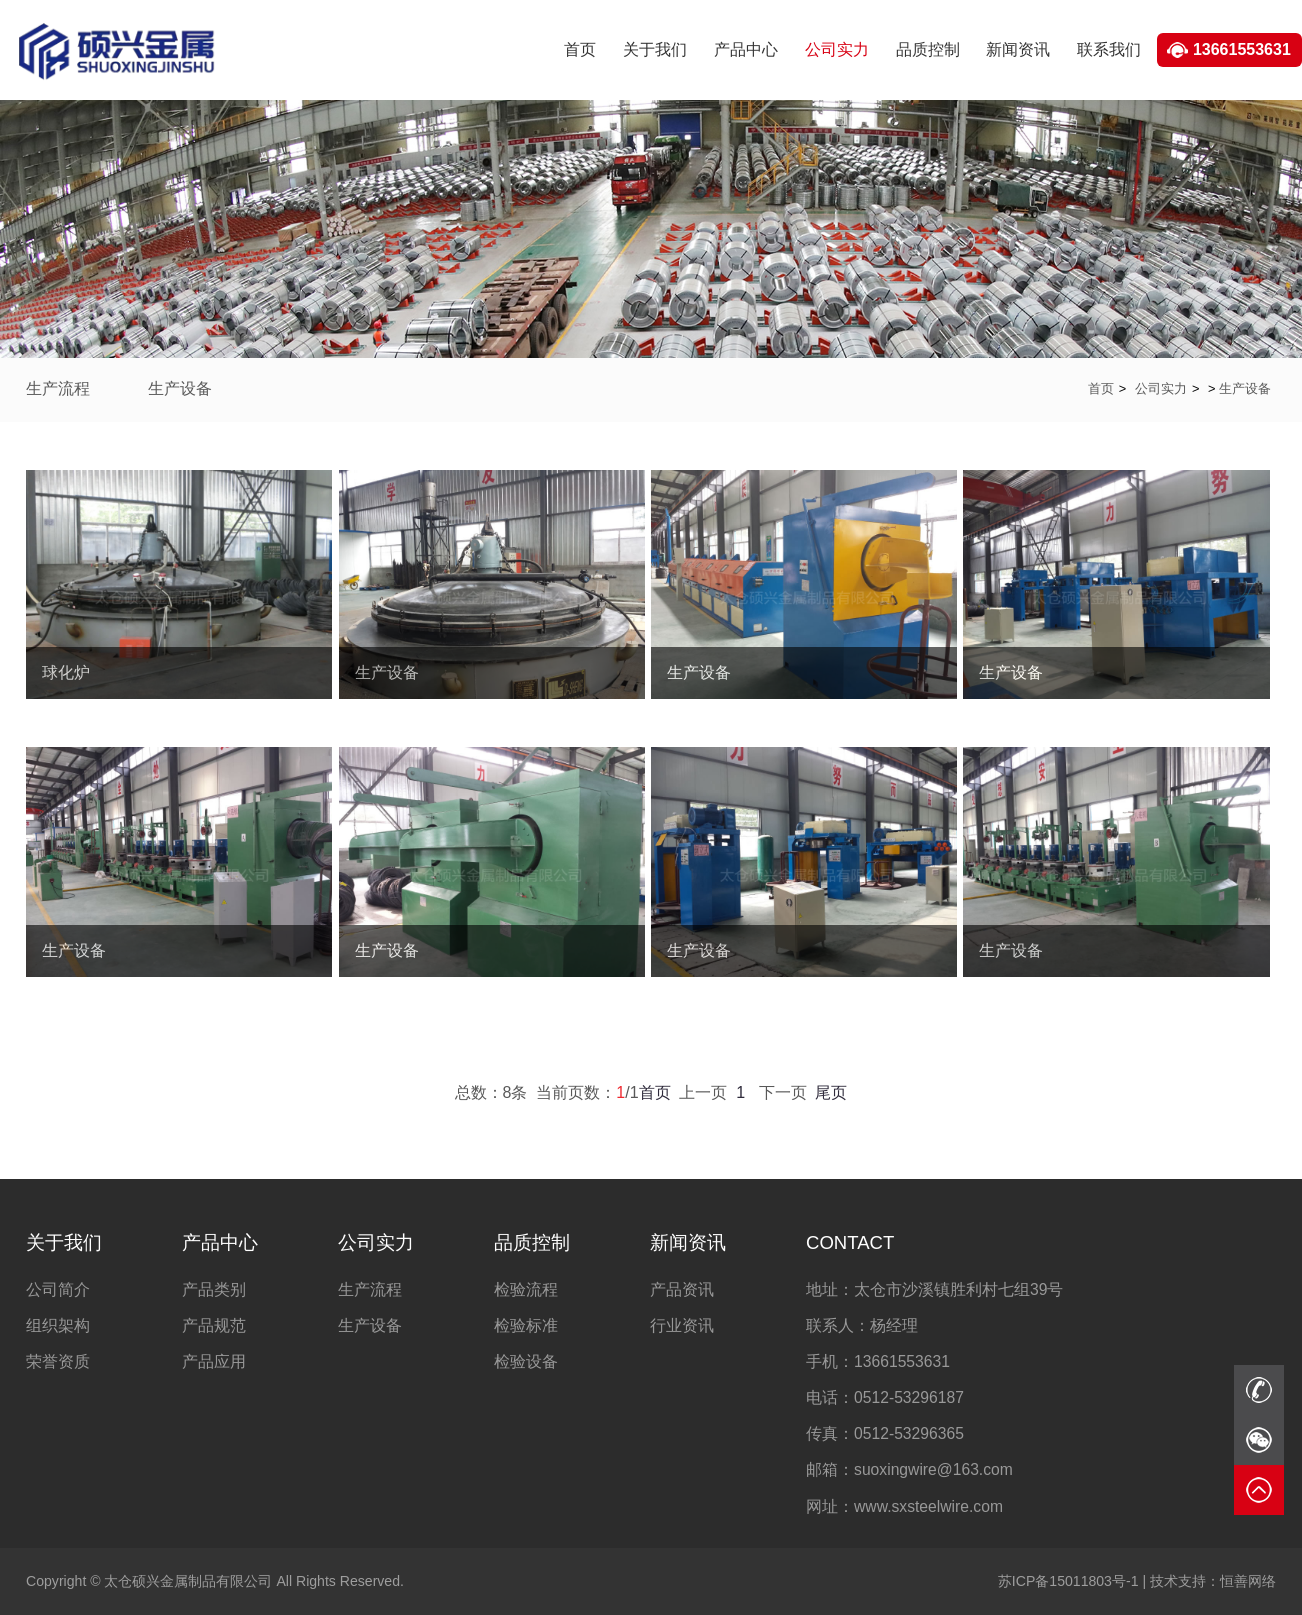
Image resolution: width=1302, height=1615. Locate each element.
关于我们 (655, 49)
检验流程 (526, 1289)
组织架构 (58, 1325)
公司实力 (837, 49)
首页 (580, 49)
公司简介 (58, 1289)
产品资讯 (682, 1289)
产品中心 (746, 49)
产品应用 (214, 1361)
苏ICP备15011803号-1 (1068, 1581)
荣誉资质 (58, 1361)
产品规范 (214, 1325)
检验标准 (526, 1325)
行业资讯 (682, 1325)
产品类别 (214, 1289)
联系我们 (1109, 49)
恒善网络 (1213, 1581)
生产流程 (58, 388)
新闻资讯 (1018, 49)
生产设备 (180, 388)
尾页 (831, 1092)
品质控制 (928, 49)
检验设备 (526, 1361)
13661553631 (1242, 49)
